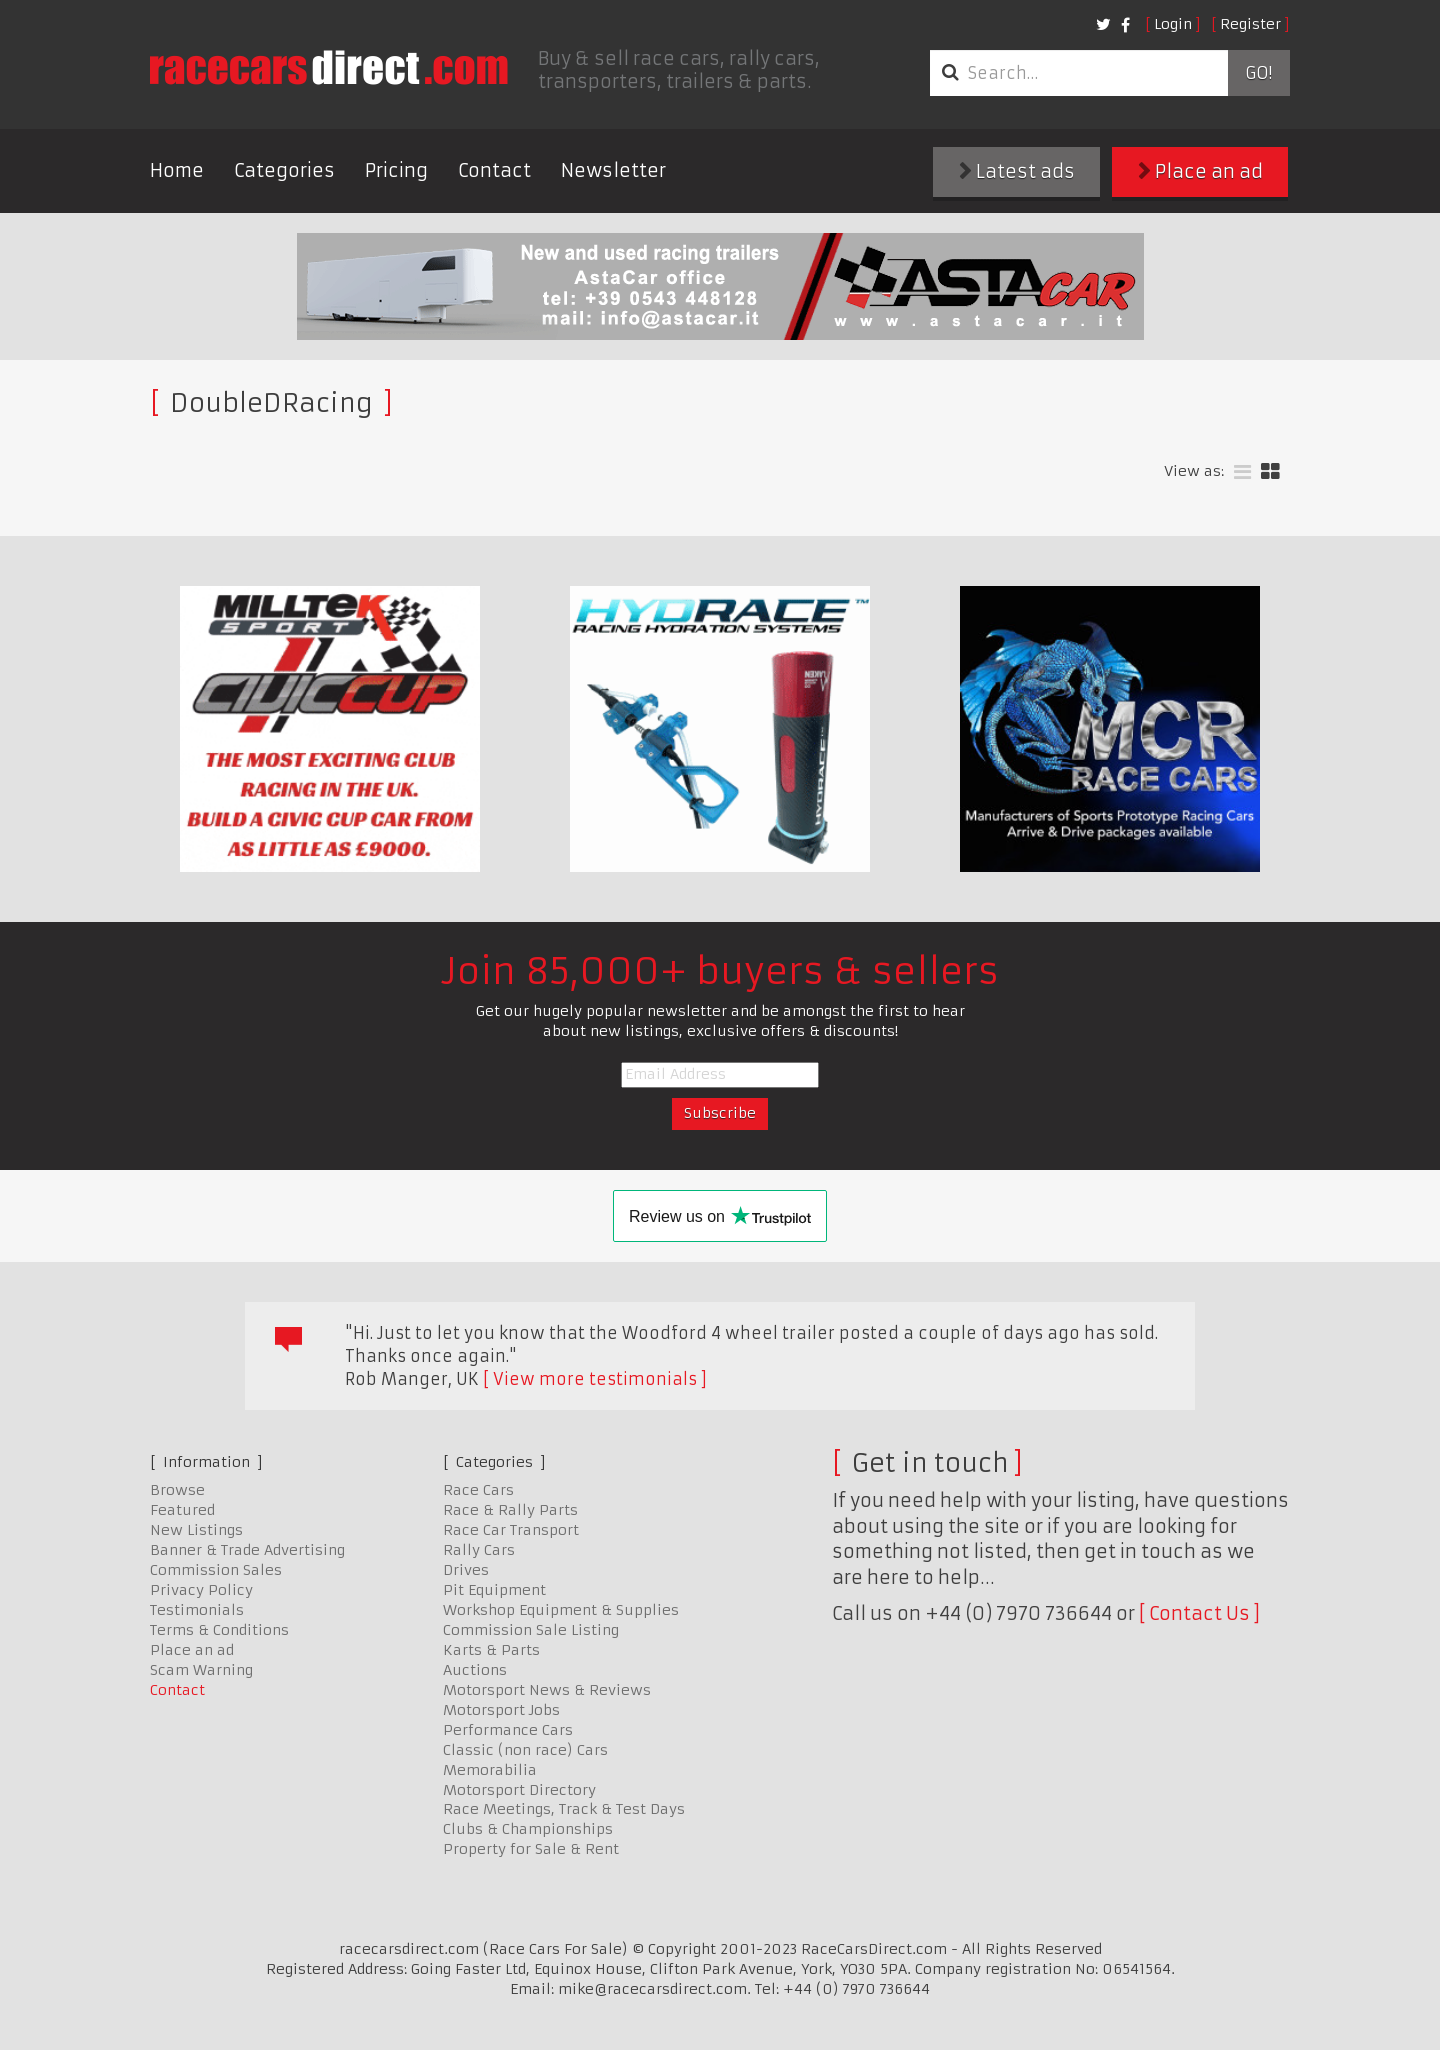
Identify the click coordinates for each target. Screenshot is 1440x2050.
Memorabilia (490, 1770)
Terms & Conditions (219, 1630)
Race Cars (478, 1490)
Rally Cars (479, 1550)
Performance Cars (508, 1730)
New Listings (196, 1530)
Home (177, 170)
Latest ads (1017, 171)
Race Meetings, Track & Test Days (564, 1809)
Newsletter (613, 170)
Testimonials (197, 1610)
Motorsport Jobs (501, 1710)
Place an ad (1200, 171)
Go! (1258, 73)
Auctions (475, 1670)
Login (1173, 24)
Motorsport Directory (519, 1790)
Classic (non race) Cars (525, 1750)
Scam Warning (201, 1670)
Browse (177, 1490)
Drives (466, 1570)
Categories (284, 170)
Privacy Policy (201, 1590)
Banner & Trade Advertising (247, 1550)
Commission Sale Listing (531, 1630)
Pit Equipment (494, 1590)
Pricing (396, 170)
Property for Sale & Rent (531, 1849)
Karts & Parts (491, 1650)
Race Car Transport (511, 1530)
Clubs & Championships (528, 1829)
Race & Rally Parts (510, 1510)
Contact (494, 170)
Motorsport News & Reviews (547, 1690)
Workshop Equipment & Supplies (561, 1610)
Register (1250, 24)
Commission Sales (216, 1570)
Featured (182, 1510)
